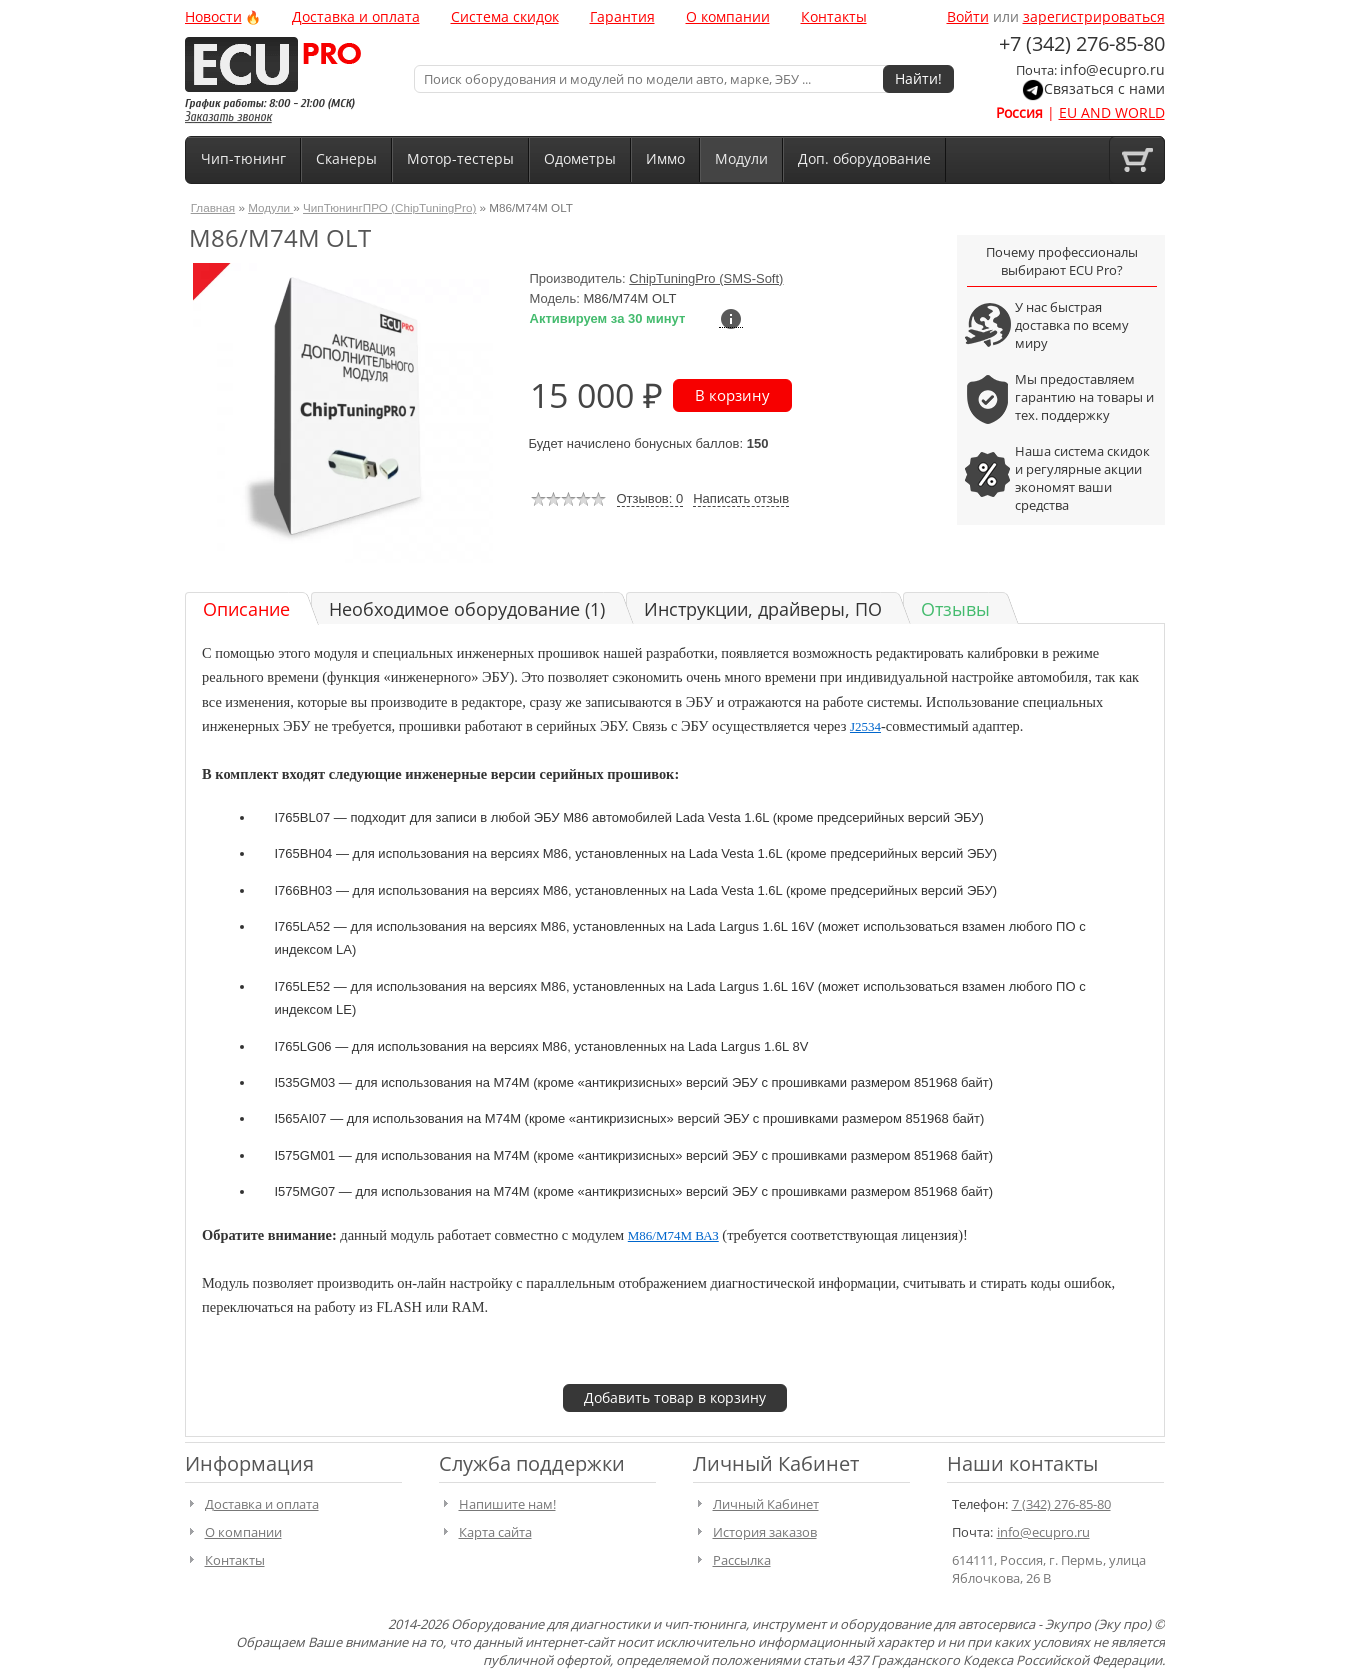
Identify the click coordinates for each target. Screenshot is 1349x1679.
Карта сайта (495, 1532)
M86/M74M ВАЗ (673, 1235)
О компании (728, 16)
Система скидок (505, 16)
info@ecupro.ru (1112, 69)
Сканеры (346, 158)
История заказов (765, 1532)
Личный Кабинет (766, 1504)
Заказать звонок (228, 116)
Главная (213, 207)
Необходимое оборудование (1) (467, 609)
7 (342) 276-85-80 (1061, 1504)
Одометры (580, 158)
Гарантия (622, 16)
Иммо (665, 158)
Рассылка (742, 1560)
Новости (213, 16)
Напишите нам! (507, 1504)
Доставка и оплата (356, 16)
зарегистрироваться (1094, 16)
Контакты (834, 16)
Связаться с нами (1104, 88)
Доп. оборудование (864, 158)
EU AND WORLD (1112, 112)
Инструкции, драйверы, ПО (763, 609)
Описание (246, 609)
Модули (741, 158)
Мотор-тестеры (460, 158)
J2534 (865, 726)
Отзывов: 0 (650, 498)
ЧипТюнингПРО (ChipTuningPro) (389, 207)
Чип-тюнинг (243, 158)
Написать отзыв (741, 498)
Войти (968, 16)
